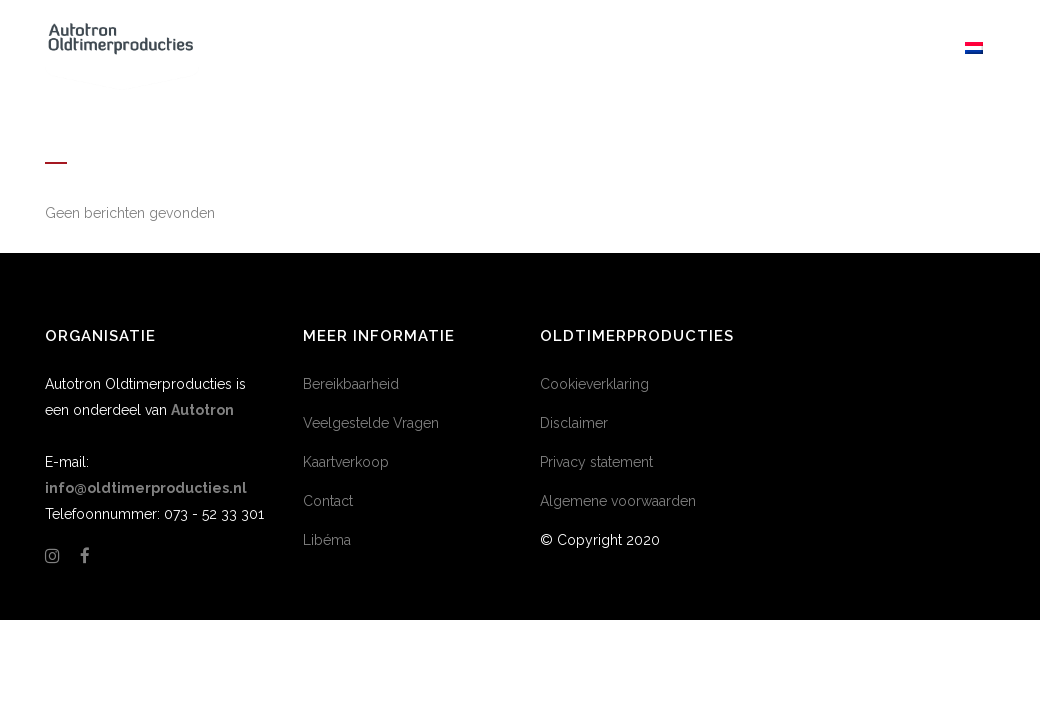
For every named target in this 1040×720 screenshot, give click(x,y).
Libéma (327, 540)
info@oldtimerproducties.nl (146, 488)
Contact (328, 501)
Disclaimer (574, 423)
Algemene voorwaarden (618, 501)
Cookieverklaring (594, 384)
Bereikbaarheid (351, 384)
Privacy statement (596, 462)
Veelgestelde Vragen (371, 423)
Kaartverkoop (346, 462)
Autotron (202, 410)
